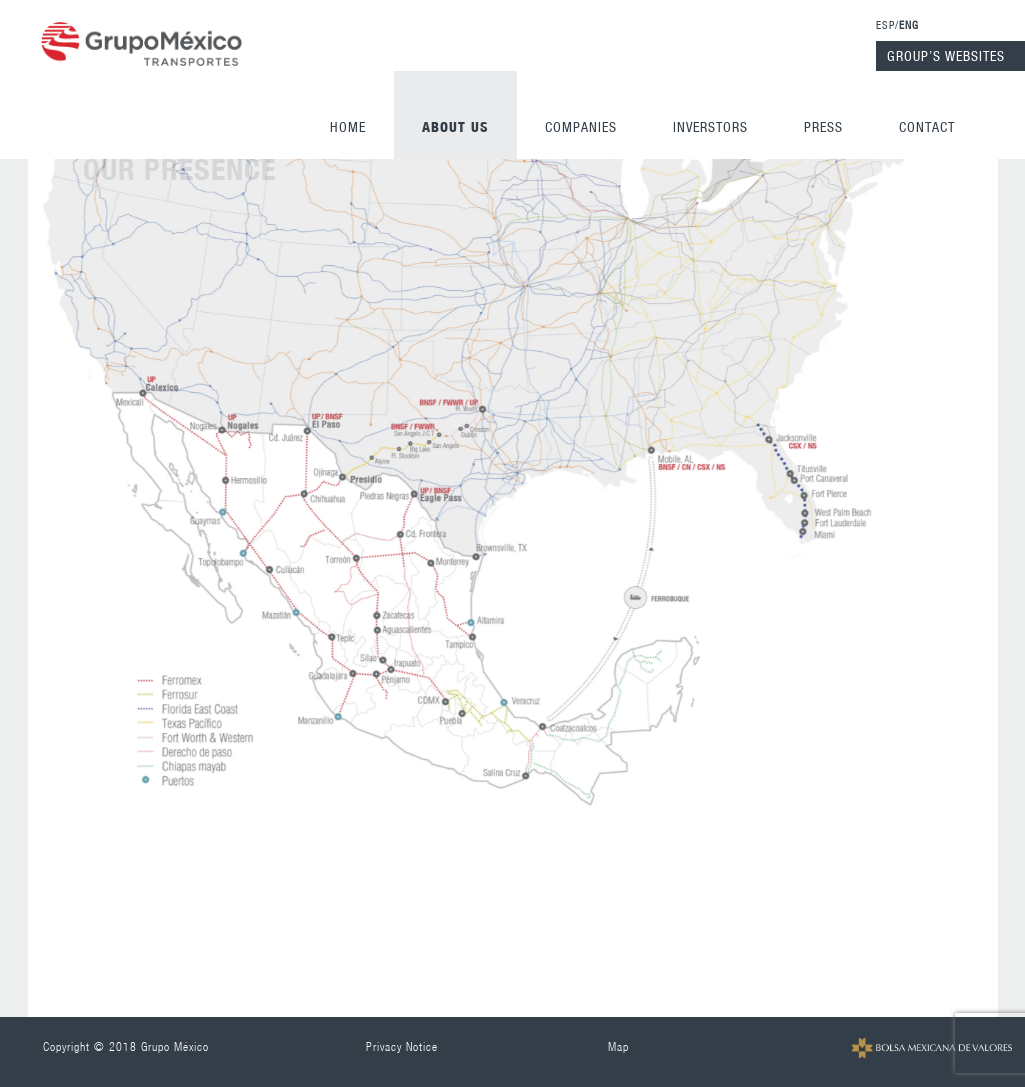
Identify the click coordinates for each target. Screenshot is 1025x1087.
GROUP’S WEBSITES (946, 56)
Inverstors (710, 127)
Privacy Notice (402, 1046)
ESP (885, 25)
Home (348, 127)
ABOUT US (455, 126)
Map (618, 1046)
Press (823, 127)
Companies (581, 127)
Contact (927, 127)
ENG (909, 25)
